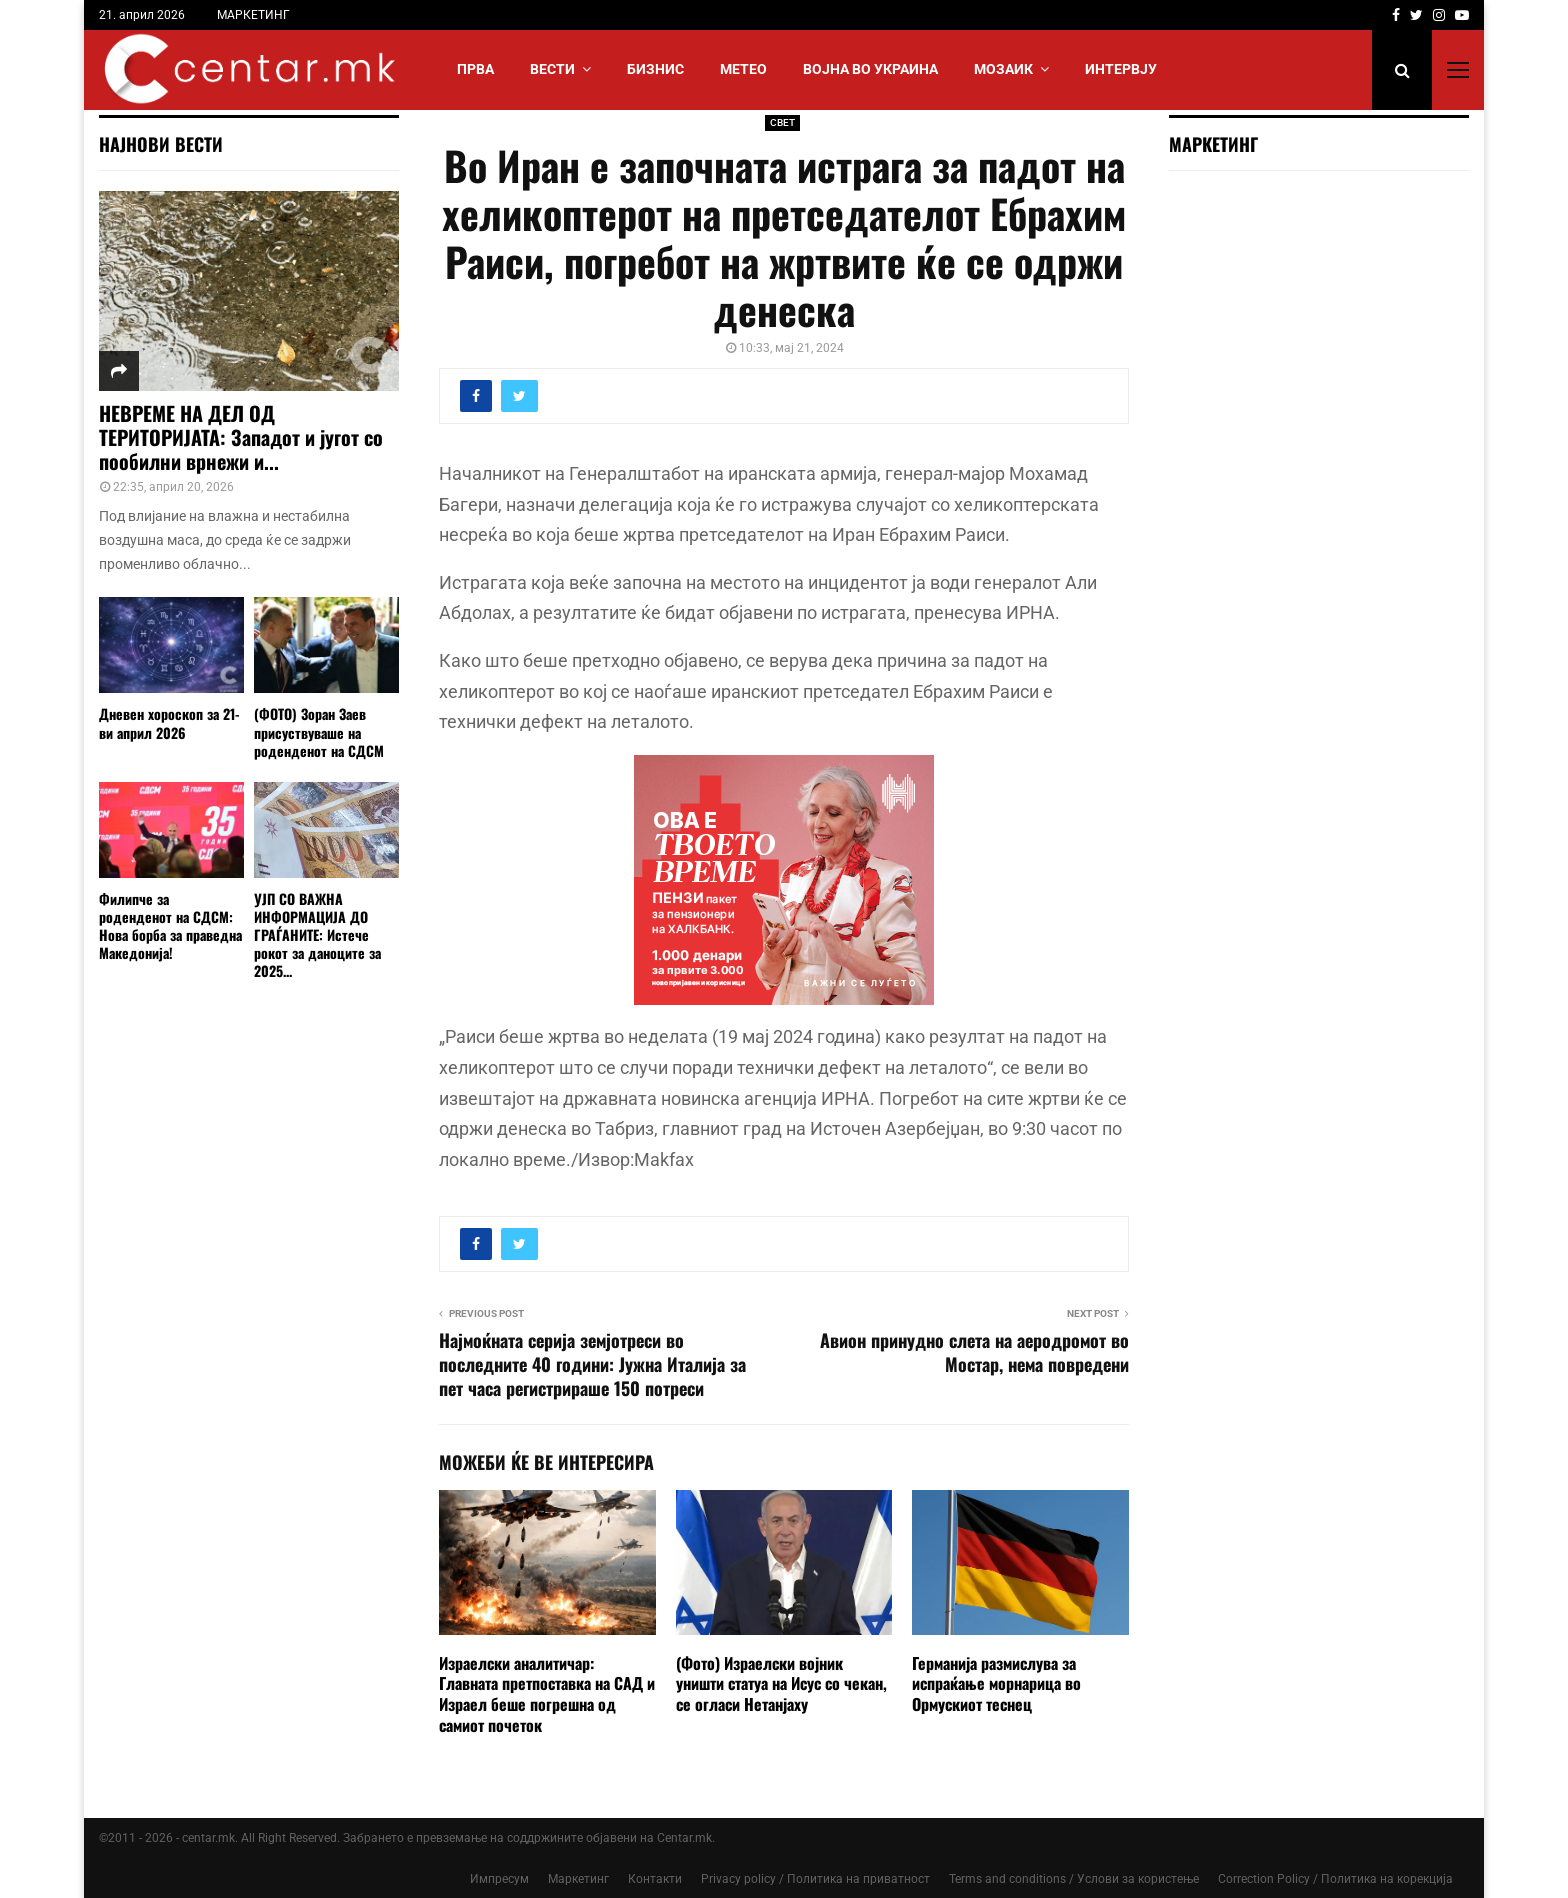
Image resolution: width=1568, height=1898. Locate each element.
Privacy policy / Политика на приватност (815, 1879)
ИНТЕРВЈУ (1121, 69)
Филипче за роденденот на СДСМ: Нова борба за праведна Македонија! (170, 925)
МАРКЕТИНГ (253, 15)
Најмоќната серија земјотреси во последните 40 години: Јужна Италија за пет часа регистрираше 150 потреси (592, 1364)
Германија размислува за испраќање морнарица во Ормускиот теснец (996, 1684)
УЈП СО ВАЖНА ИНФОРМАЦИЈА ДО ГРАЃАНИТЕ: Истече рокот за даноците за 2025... (317, 934)
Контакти (655, 1879)
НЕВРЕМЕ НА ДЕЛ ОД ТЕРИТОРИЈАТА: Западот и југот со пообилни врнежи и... (241, 437)
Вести (552, 69)
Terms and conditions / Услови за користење (1074, 1879)
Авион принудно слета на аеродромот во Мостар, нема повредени (974, 1352)
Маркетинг (578, 1879)
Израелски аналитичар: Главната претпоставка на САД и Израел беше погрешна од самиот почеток (547, 1694)
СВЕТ (782, 122)
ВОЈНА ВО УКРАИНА (870, 69)
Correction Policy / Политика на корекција (1335, 1879)
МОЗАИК (1003, 69)
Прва (475, 69)
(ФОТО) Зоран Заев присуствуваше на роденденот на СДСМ (319, 731)
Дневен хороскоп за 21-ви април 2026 (169, 722)
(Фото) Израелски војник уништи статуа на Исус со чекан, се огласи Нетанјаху (781, 1684)
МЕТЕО (743, 69)
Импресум (499, 1879)
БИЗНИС (655, 69)
